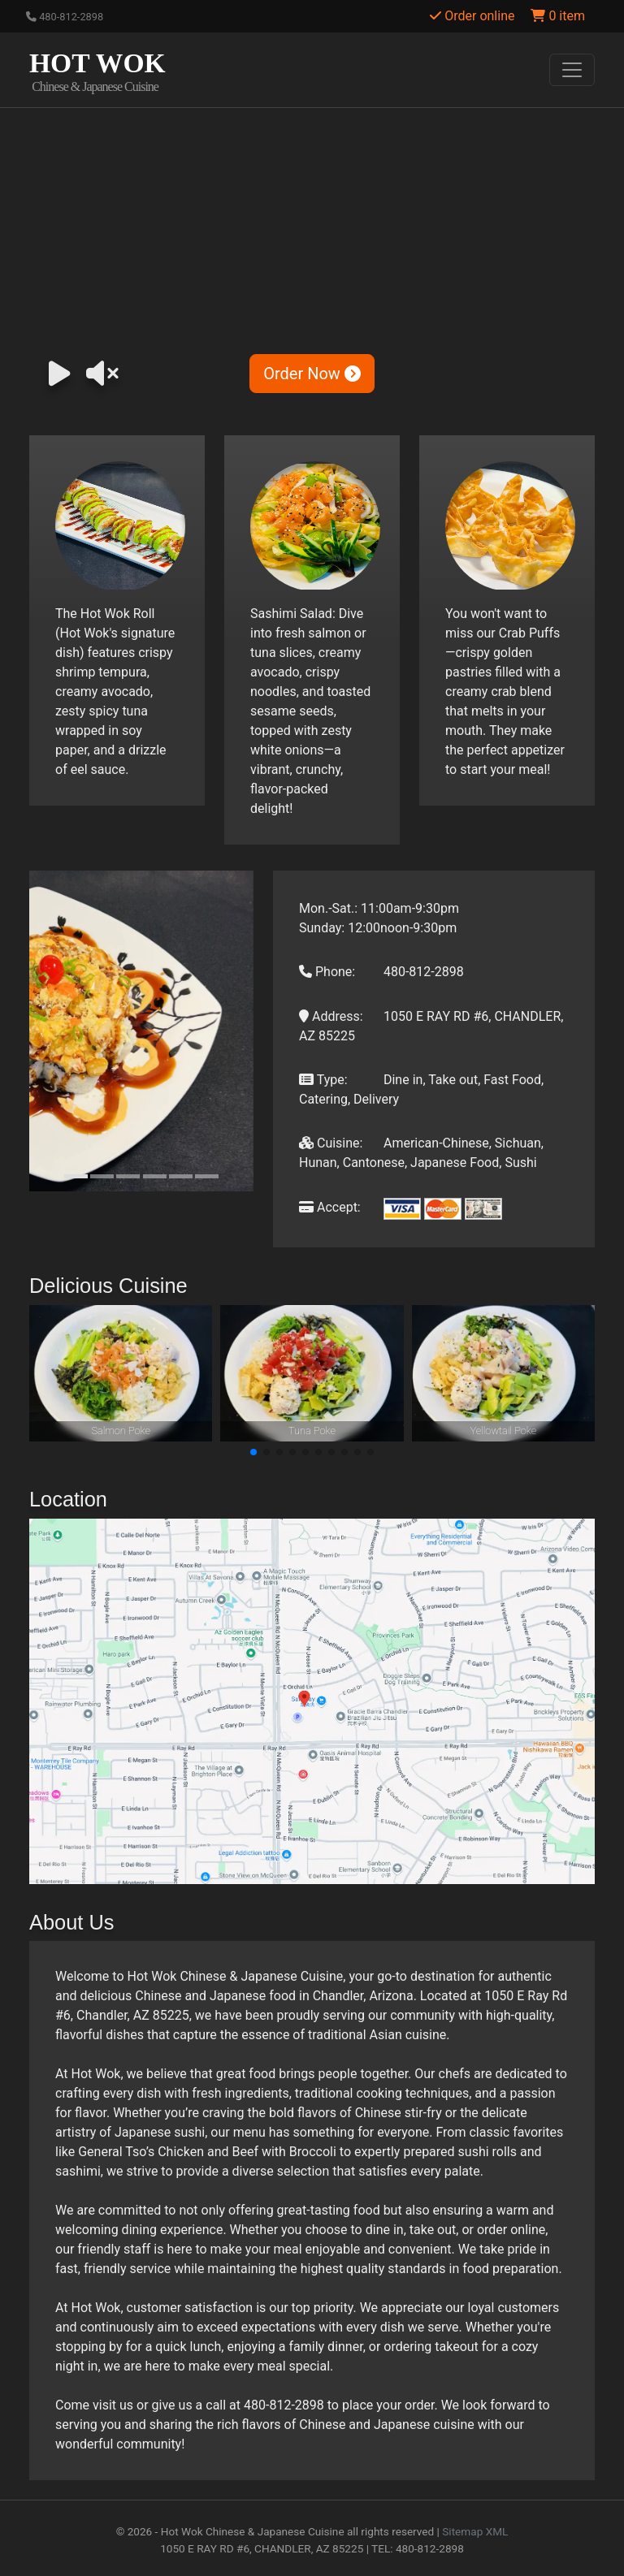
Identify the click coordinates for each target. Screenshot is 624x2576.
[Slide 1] (76, 1176)
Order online (472, 16)
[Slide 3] (128, 1176)
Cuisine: (330, 1143)
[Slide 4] (155, 1176)
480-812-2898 (64, 17)
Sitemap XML (475, 2531)
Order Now (312, 373)
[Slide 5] (181, 1176)
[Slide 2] (102, 1176)
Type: (323, 1079)
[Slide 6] (207, 1176)
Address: (331, 1016)
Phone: (327, 971)
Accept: (330, 1207)
